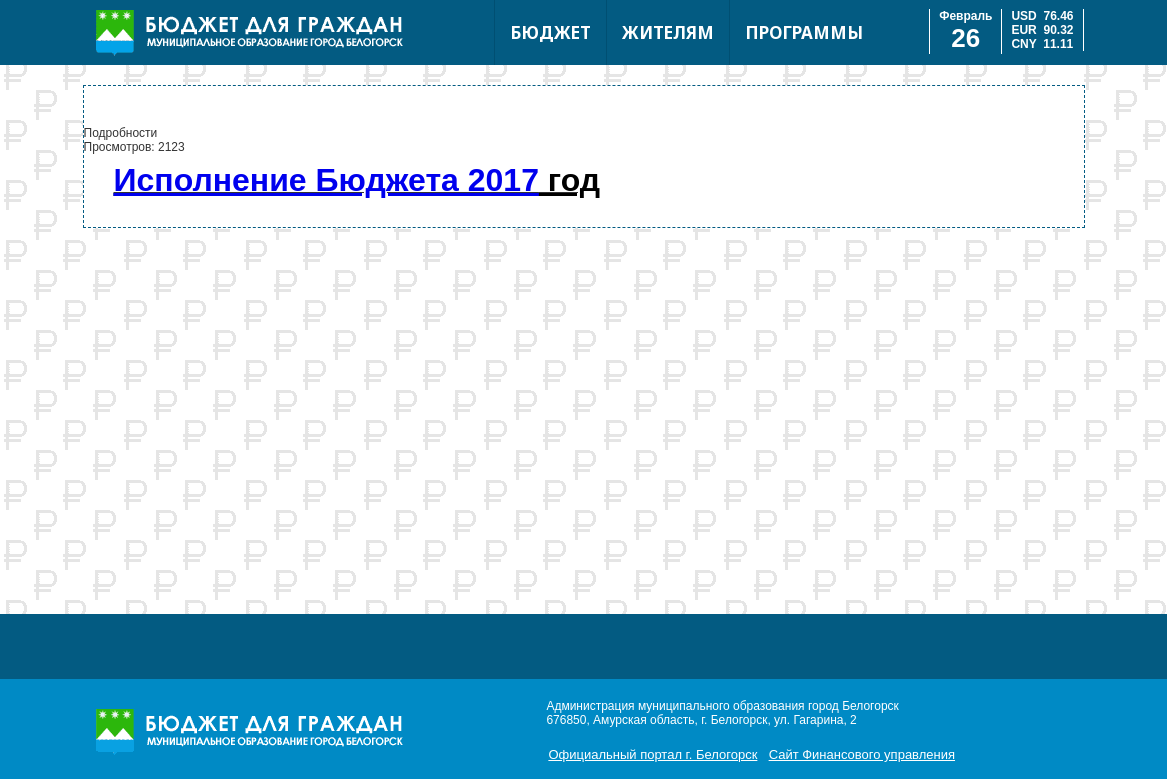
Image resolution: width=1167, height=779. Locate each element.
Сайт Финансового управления (862, 754)
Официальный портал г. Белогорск (652, 754)
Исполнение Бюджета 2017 (326, 180)
